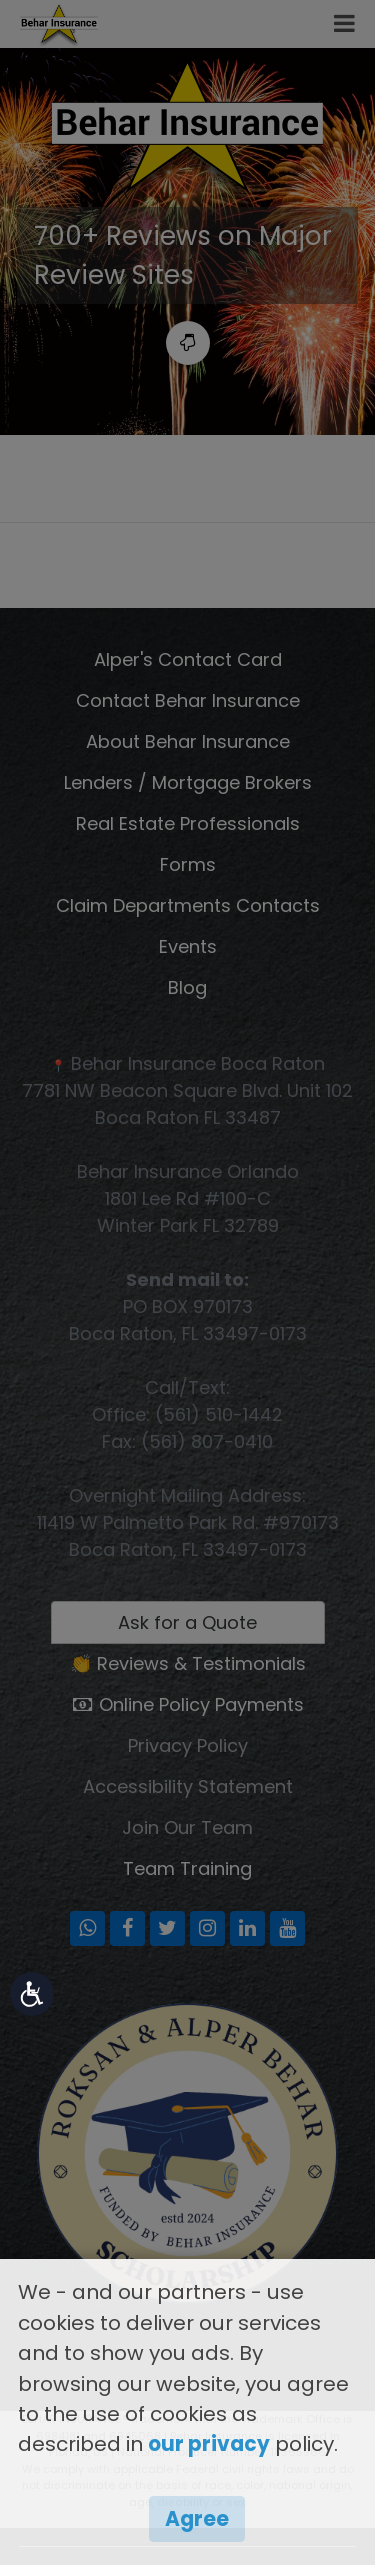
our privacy (209, 2444)
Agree (197, 2519)
